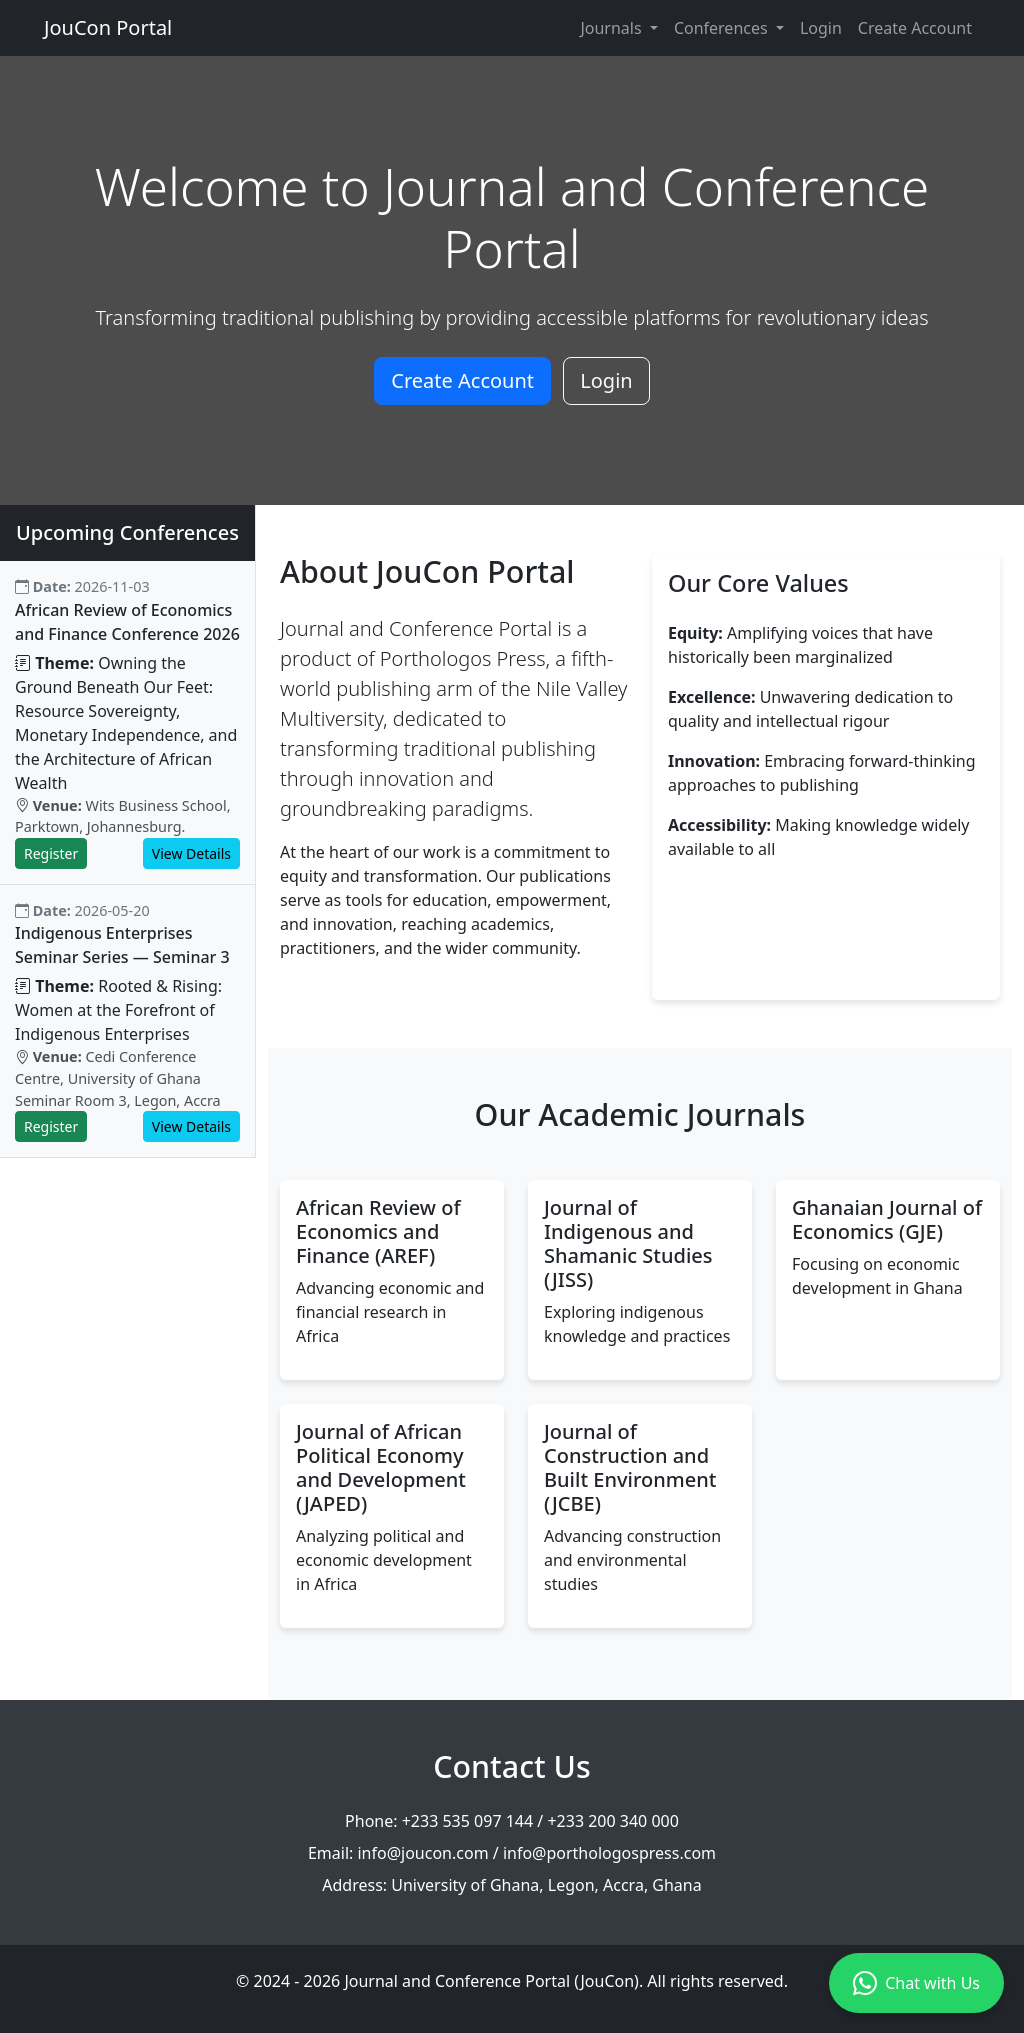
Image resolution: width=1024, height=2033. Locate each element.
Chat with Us (916, 1983)
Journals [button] (612, 28)
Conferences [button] (723, 28)
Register (51, 853)
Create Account (915, 28)
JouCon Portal (108, 27)
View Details (191, 853)
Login (821, 28)
